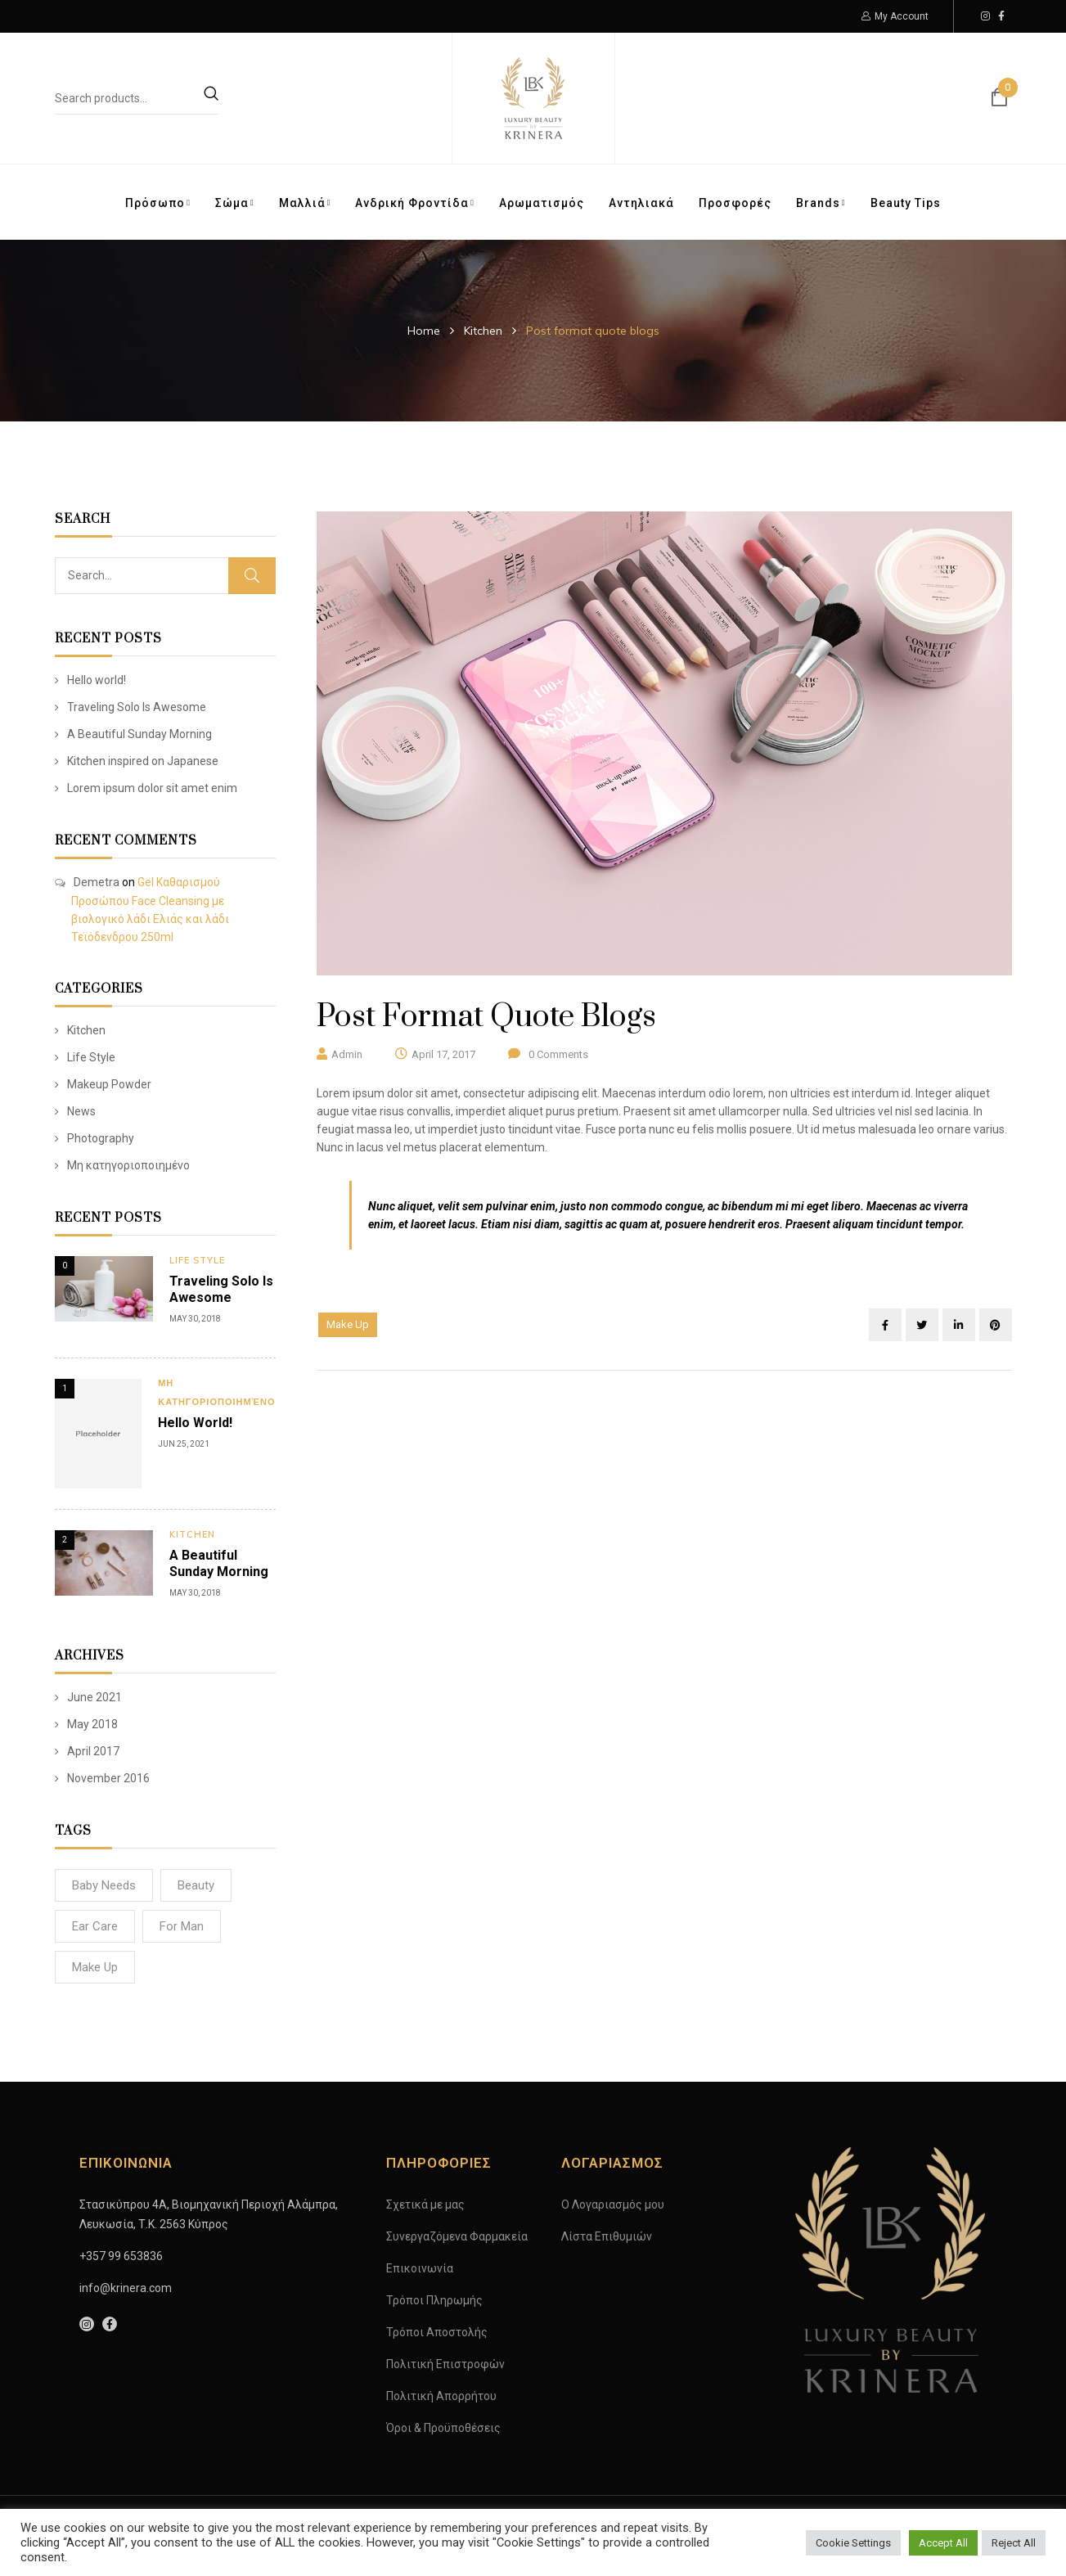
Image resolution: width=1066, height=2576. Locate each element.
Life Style (91, 1057)
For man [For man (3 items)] (182, 1926)
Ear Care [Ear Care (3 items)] (95, 1926)
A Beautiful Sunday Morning (139, 734)
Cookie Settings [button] (853, 2543)
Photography (100, 1138)
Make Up (347, 1324)
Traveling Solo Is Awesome (136, 707)
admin (346, 1054)
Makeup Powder (109, 1084)
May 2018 (92, 1724)
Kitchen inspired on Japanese (142, 761)
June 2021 (94, 1697)
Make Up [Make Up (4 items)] (95, 1967)
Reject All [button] (1014, 2543)
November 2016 (108, 1778)
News (81, 1111)
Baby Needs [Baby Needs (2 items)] (104, 1885)
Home (423, 330)
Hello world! (96, 680)
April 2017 (93, 1751)
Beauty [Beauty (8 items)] (196, 1885)
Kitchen (483, 330)
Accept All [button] (943, 2543)
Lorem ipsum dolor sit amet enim (152, 788)
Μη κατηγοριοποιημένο (128, 1165)
